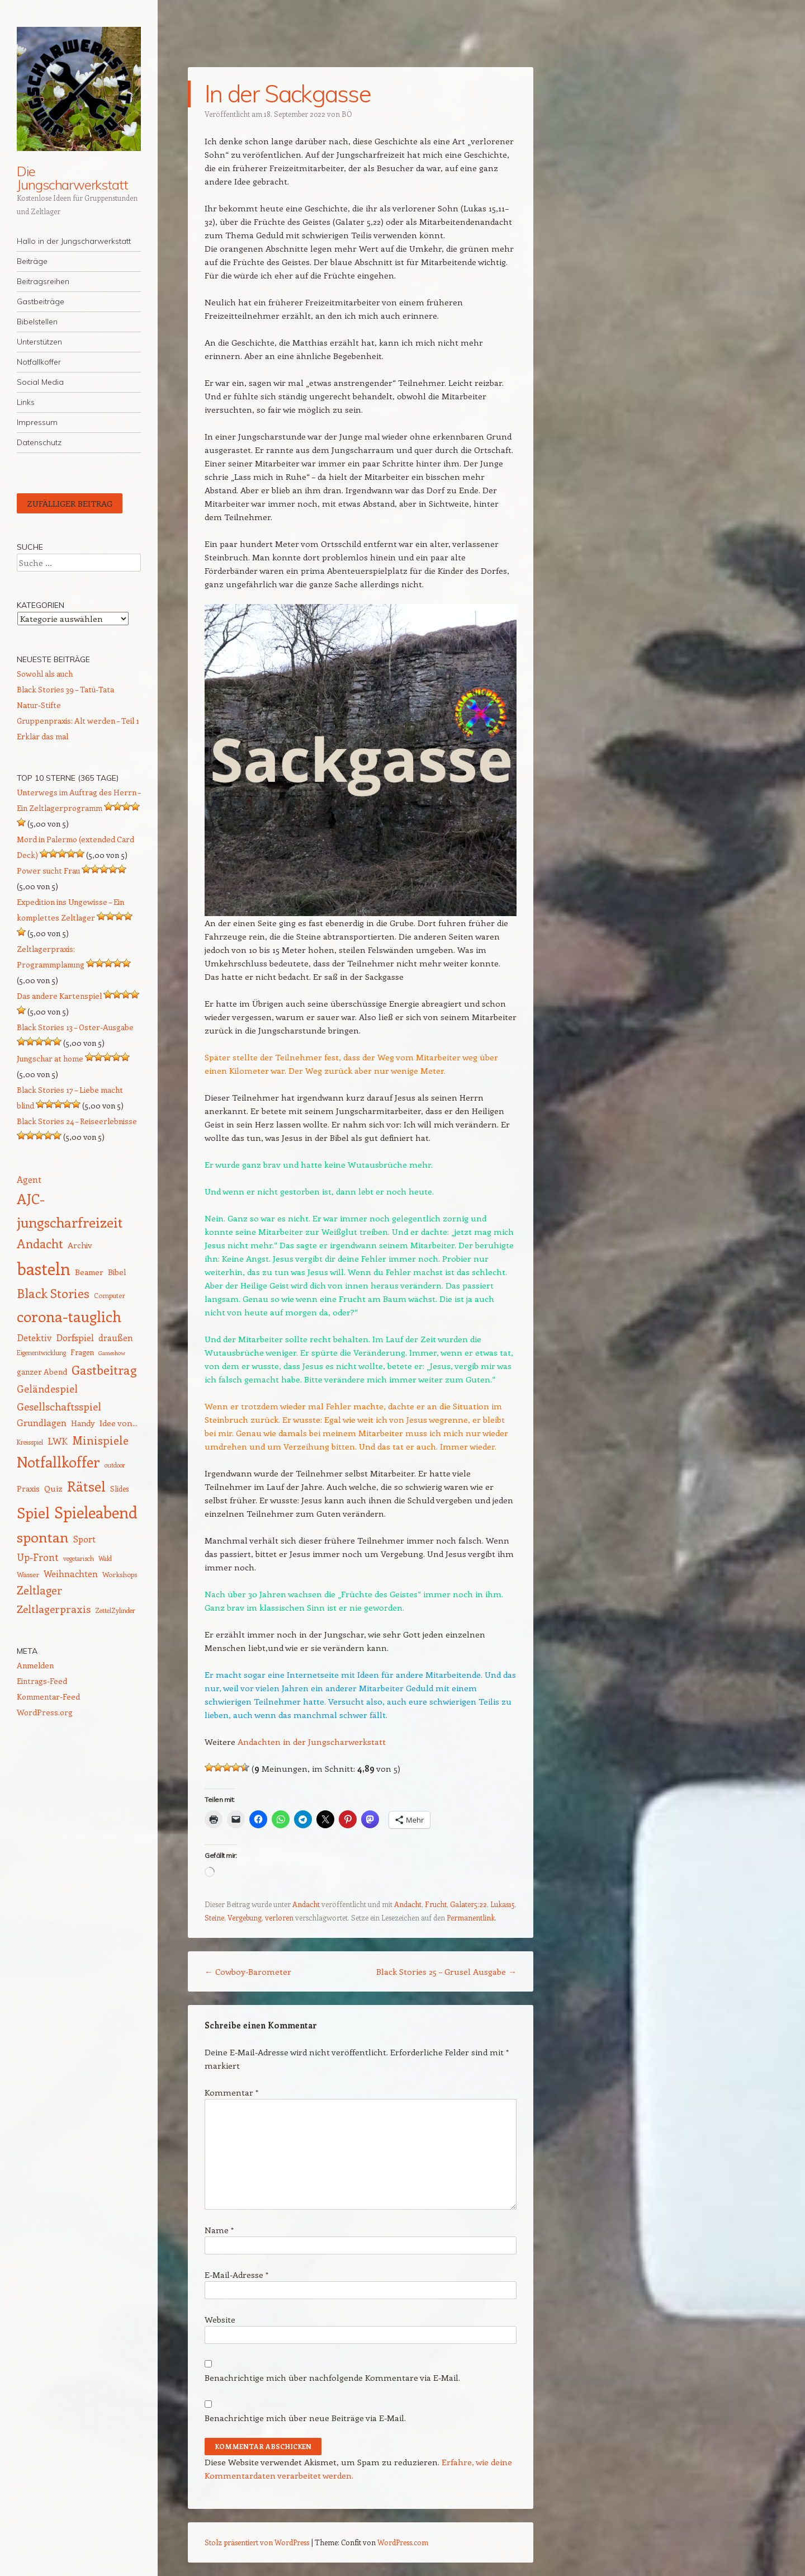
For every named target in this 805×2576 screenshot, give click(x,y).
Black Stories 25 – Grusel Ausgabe (446, 1971)
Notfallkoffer (39, 362)
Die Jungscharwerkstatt (72, 178)
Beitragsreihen (43, 281)
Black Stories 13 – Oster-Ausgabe (75, 1027)
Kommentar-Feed (48, 1696)
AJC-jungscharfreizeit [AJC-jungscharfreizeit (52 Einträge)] (69, 1210)
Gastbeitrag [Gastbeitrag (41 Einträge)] (104, 1369)
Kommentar (231, 2092)
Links (26, 402)
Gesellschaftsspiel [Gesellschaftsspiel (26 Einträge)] (59, 1406)
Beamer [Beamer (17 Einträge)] (89, 1271)
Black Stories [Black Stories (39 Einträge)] (53, 1293)
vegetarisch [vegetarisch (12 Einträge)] (78, 1558)
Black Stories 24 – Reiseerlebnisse (77, 1121)
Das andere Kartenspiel (59, 995)
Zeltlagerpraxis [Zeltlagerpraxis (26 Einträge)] (54, 1609)
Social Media (40, 382)
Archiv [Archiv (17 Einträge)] (80, 1245)
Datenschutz (39, 442)
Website (220, 2319)
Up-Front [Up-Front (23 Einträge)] (38, 1557)
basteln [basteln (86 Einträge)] (43, 1268)
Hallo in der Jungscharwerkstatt (74, 241)
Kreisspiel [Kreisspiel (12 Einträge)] (30, 1442)
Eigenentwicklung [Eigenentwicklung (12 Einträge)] (41, 1352)
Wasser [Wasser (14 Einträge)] (28, 1574)
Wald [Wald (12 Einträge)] (105, 1558)
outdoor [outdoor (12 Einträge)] (115, 1465)
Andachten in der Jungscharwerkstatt (312, 1741)
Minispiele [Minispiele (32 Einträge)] (100, 1439)
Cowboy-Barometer (248, 1971)
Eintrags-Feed (42, 1681)
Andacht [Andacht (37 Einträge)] (40, 1243)
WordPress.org (45, 1712)
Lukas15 (502, 1904)
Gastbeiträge (40, 301)
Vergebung (245, 1917)
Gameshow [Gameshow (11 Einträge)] (111, 1353)
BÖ (347, 114)
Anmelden (35, 1665)
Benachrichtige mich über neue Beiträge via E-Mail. (305, 2417)
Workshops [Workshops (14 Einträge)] (119, 1574)
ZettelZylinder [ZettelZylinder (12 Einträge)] (115, 1610)
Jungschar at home (50, 1058)
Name (219, 2229)
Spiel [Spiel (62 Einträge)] (33, 1512)
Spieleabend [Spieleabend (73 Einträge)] (96, 1512)
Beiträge (32, 261)
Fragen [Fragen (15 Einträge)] (82, 1352)
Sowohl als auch (45, 673)
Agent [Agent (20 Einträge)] (29, 1179)
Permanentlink (471, 1917)
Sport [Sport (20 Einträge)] (84, 1539)
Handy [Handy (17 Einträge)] (83, 1422)
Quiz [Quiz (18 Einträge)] (53, 1488)
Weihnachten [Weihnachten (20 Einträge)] (71, 1573)
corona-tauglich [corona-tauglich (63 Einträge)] (69, 1316)
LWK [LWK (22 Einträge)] (58, 1441)
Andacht (306, 1904)
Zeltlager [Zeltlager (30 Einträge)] (39, 1590)
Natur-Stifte (39, 705)
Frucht (436, 1904)
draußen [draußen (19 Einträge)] (115, 1337)
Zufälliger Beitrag (69, 503)
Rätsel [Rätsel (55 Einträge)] (86, 1485)
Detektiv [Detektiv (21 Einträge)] (34, 1337)
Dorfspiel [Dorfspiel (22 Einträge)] (75, 1337)
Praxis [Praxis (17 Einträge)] (28, 1488)
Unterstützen (39, 342)
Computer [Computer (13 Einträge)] (109, 1295)
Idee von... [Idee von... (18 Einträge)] (119, 1422)
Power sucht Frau (48, 870)
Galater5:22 (468, 1904)
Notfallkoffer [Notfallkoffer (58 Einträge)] (58, 1461)
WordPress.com (402, 2542)
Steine (214, 1917)
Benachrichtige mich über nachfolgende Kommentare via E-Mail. (332, 2377)
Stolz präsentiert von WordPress (257, 2542)
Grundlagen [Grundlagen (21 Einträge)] (42, 1422)
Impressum (37, 422)
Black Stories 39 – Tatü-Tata (65, 689)
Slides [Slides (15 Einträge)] (119, 1488)
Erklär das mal (42, 736)
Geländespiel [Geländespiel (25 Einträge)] (47, 1388)
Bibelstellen (37, 322)
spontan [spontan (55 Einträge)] (43, 1536)
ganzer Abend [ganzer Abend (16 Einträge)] (42, 1371)
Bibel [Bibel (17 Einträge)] (117, 1271)
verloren (279, 1917)
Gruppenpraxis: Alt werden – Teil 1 (78, 720)
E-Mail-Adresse (236, 2274)
